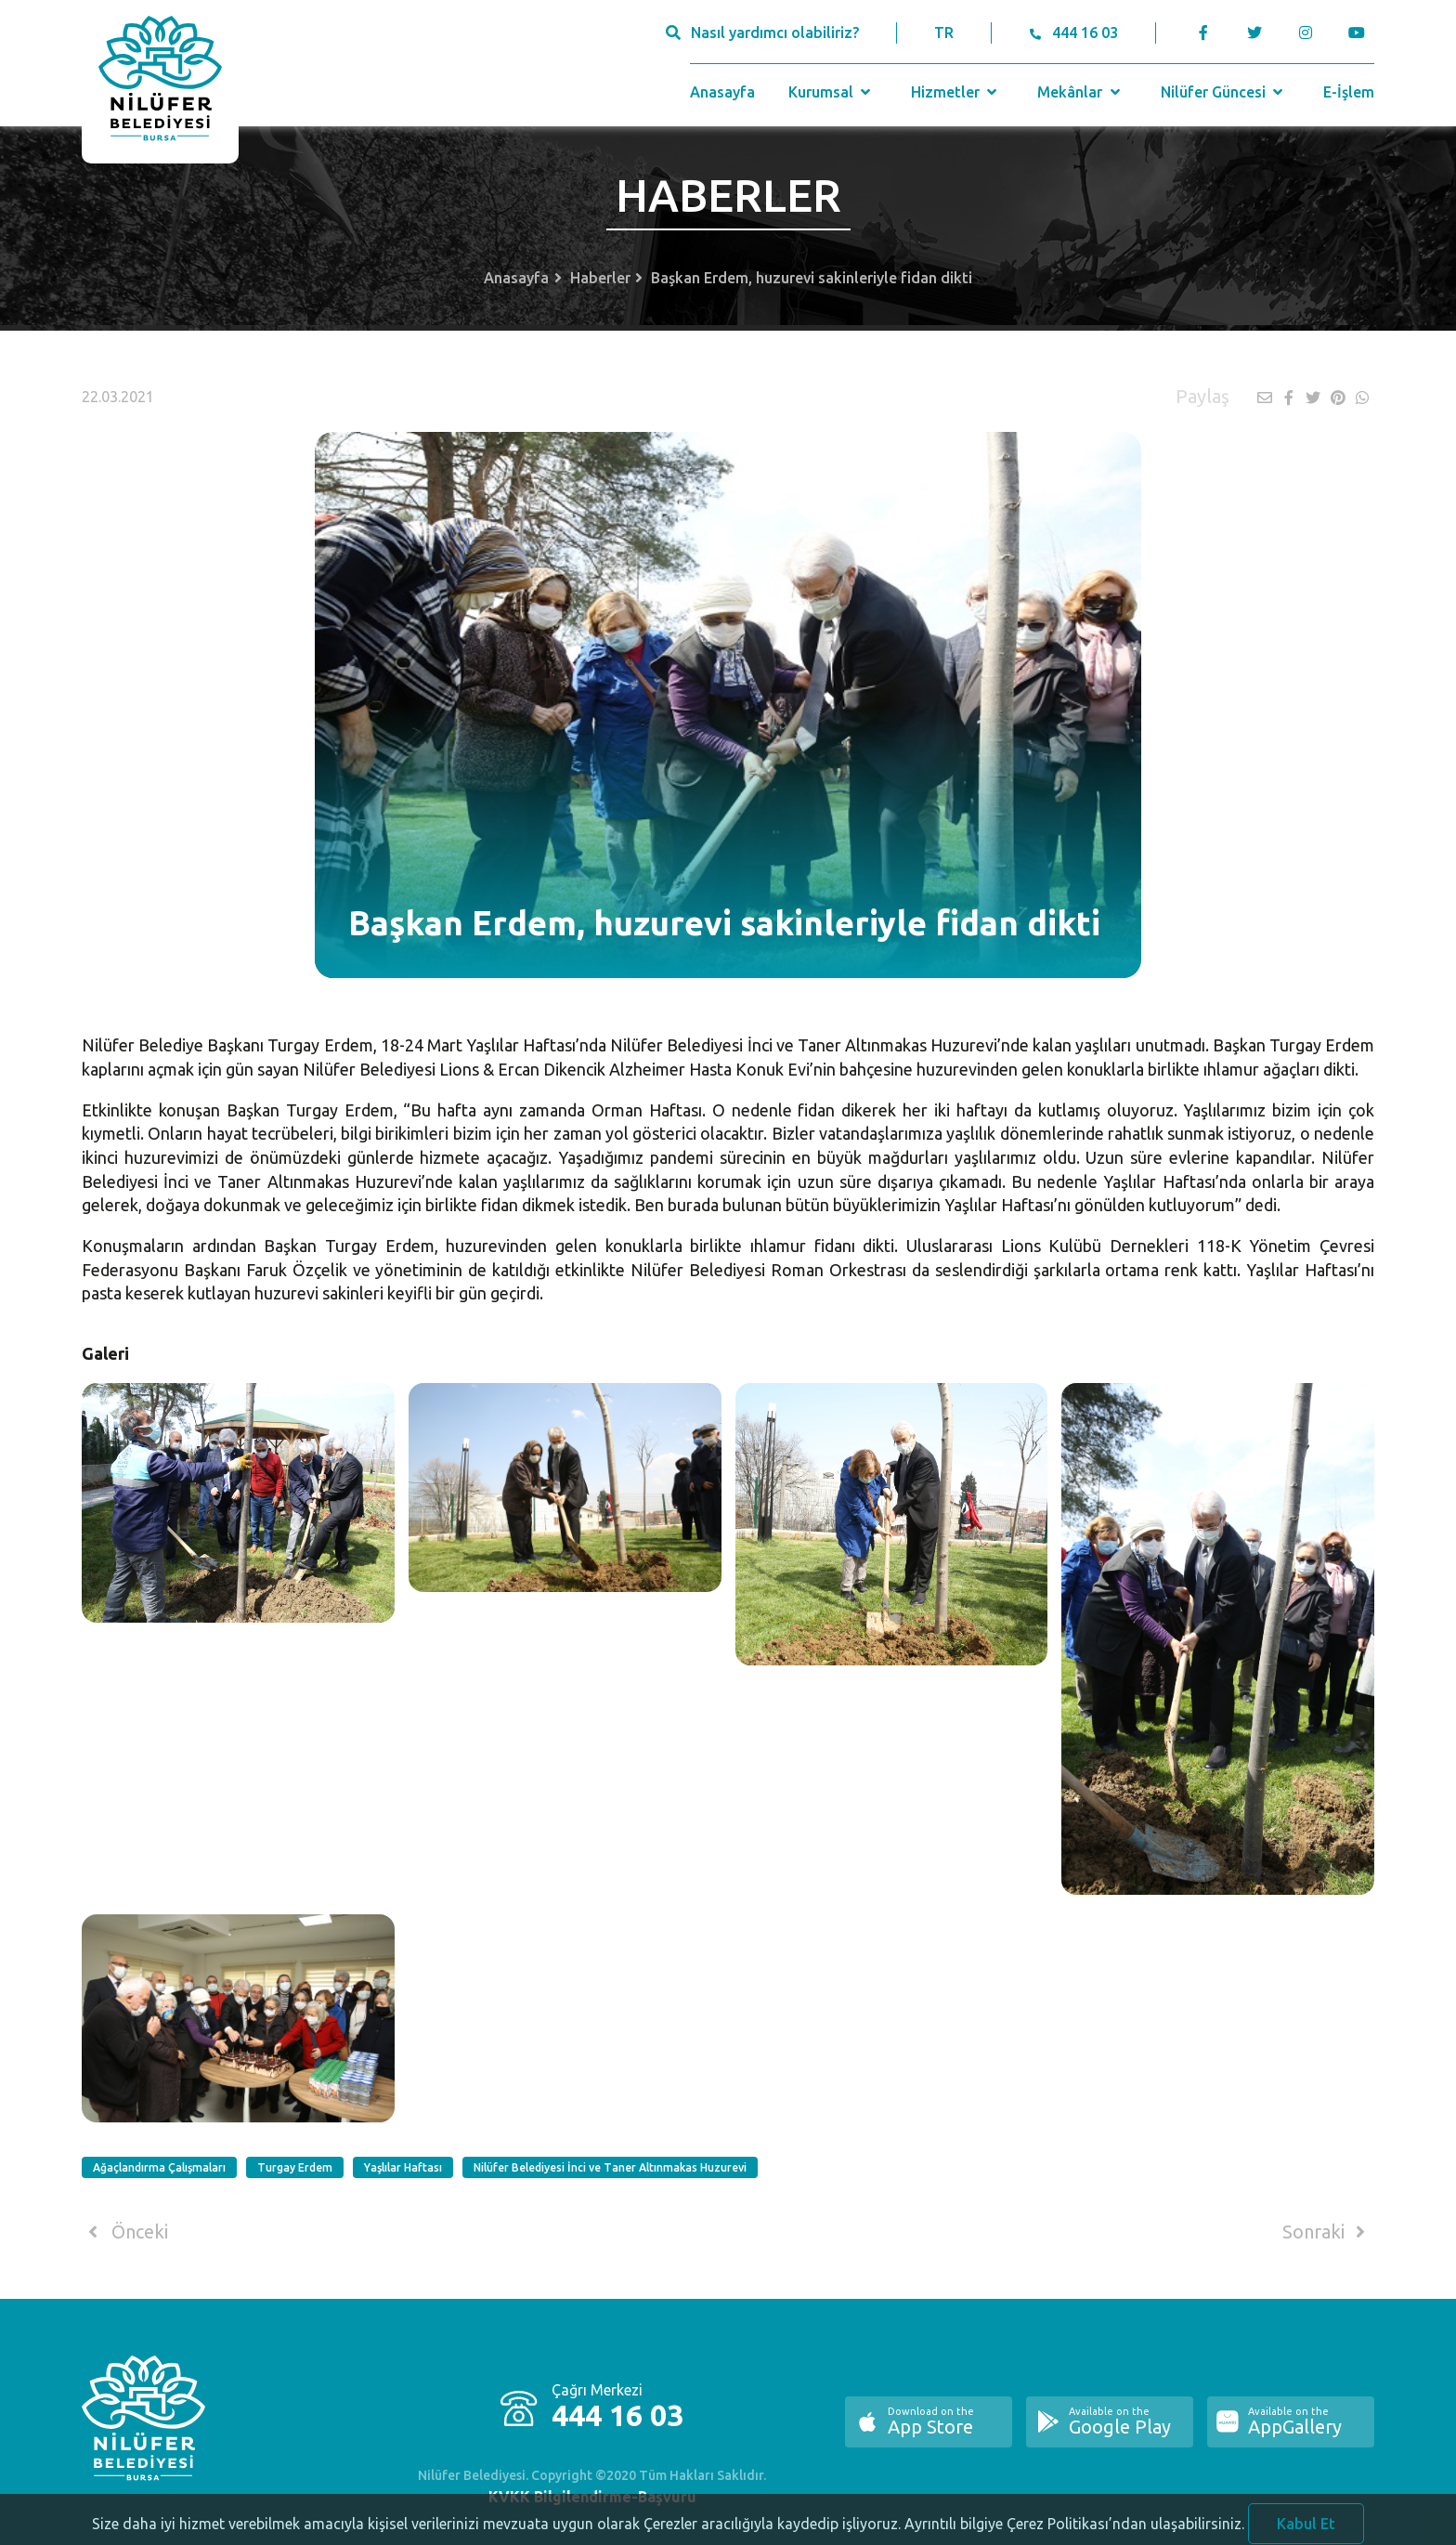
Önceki (125, 2232)
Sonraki (1327, 2232)
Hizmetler (956, 92)
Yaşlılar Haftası (403, 2167)
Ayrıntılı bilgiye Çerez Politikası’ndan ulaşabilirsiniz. (1074, 2532)
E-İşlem (1348, 92)
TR (944, 32)
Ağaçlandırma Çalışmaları (159, 2167)
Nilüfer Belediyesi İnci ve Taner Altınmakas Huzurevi (610, 2167)
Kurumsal (831, 92)
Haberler (600, 277)
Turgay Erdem (294, 2167)
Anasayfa (722, 92)
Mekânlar (1080, 92)
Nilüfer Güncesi (1224, 92)
